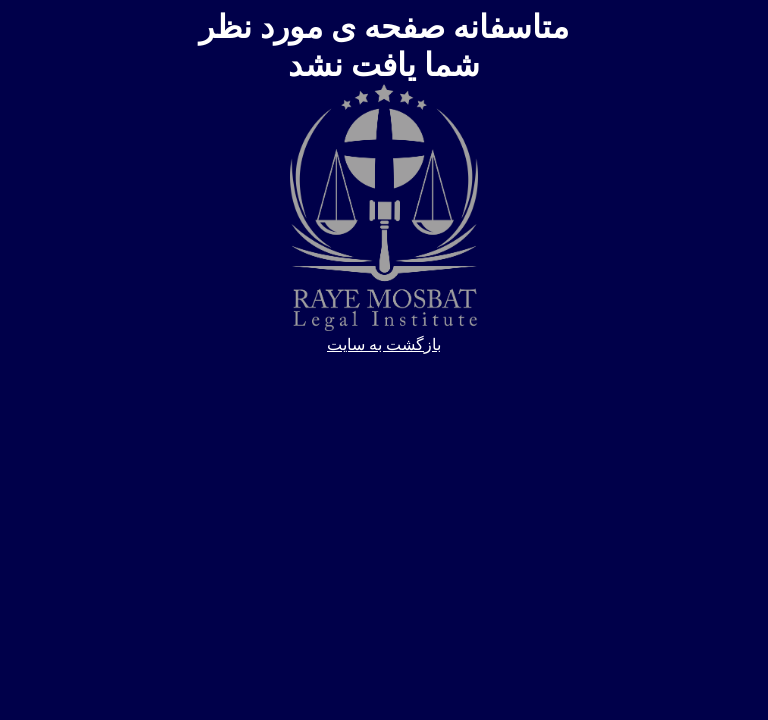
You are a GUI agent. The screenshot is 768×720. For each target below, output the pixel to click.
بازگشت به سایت (384, 344)
